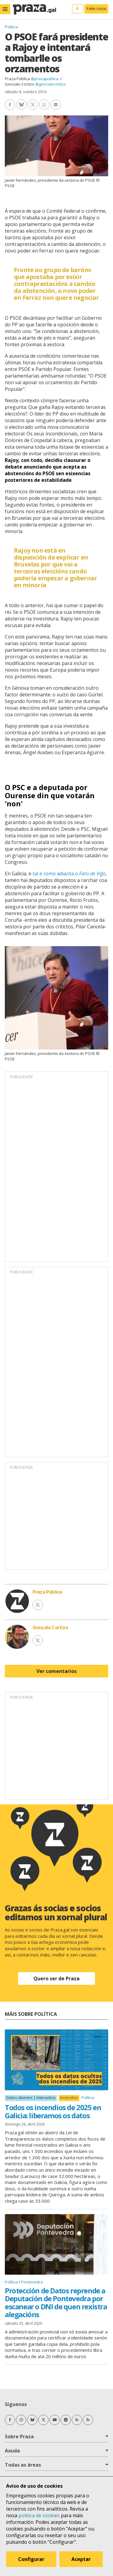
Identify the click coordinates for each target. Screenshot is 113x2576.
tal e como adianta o (69, 873)
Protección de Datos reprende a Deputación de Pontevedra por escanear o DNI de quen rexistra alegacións (56, 2302)
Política (11, 27)
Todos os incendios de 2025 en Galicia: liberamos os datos (53, 2111)
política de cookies (39, 2515)
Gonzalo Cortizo (19, 84)
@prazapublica (45, 78)
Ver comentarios (56, 1671)
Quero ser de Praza (56, 1978)
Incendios (69, 2097)
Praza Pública (17, 78)
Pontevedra (32, 2282)
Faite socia (96, 8)
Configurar (31, 2559)
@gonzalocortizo (50, 84)
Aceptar (81, 2559)
